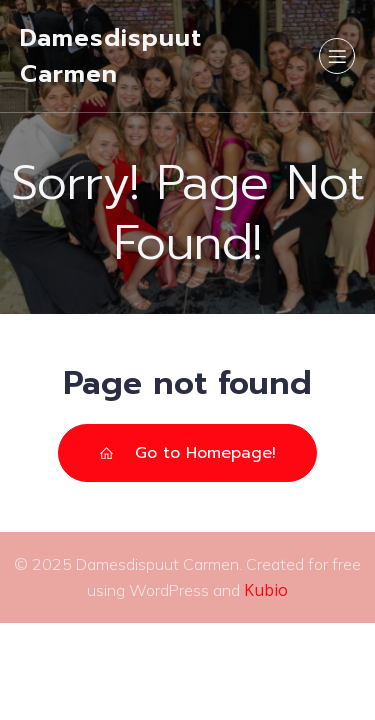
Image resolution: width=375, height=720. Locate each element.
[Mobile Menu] (337, 56)
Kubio (266, 590)
